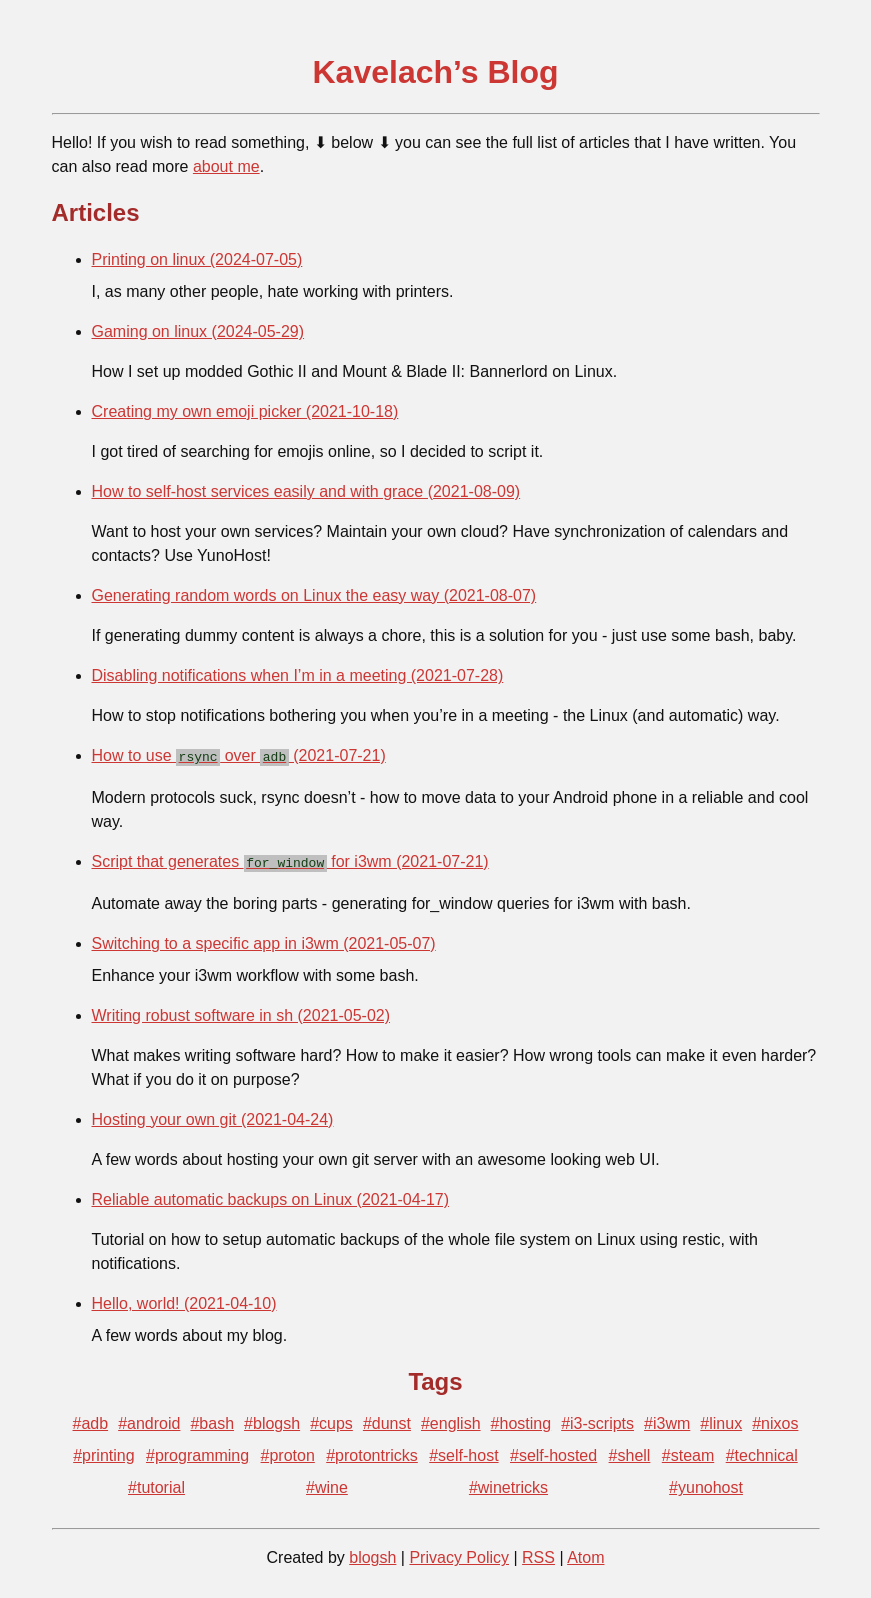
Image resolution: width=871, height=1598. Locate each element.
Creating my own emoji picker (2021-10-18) (245, 411)
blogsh (372, 1553)
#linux (721, 1419)
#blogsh (272, 1419)
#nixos (775, 1419)
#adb (91, 1419)
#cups (331, 1419)
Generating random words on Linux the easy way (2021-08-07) (314, 595)
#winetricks (508, 1483)
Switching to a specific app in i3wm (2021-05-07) (264, 939)
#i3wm (667, 1419)
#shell (630, 1451)
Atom (585, 1553)
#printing (103, 1451)
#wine (327, 1483)
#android (149, 1419)
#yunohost (706, 1483)
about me (226, 166)
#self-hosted (553, 1451)
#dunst (387, 1419)
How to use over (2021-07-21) (239, 755)
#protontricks (372, 1451)
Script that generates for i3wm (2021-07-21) (290, 859)
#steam (688, 1451)
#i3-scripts (597, 1419)
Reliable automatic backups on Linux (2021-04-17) (271, 1195)
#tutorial (156, 1483)
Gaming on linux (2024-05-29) (198, 331)
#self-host (463, 1451)
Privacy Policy (459, 1553)
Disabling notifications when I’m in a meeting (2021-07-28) (298, 675)
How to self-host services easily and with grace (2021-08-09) (306, 491)
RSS (538, 1553)
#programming (197, 1451)
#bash (212, 1419)
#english (451, 1419)
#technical (762, 1451)
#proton (288, 1451)
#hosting (521, 1419)
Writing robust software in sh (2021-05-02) (241, 1011)
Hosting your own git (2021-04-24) (213, 1115)
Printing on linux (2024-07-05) (197, 259)
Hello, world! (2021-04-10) (184, 1299)
